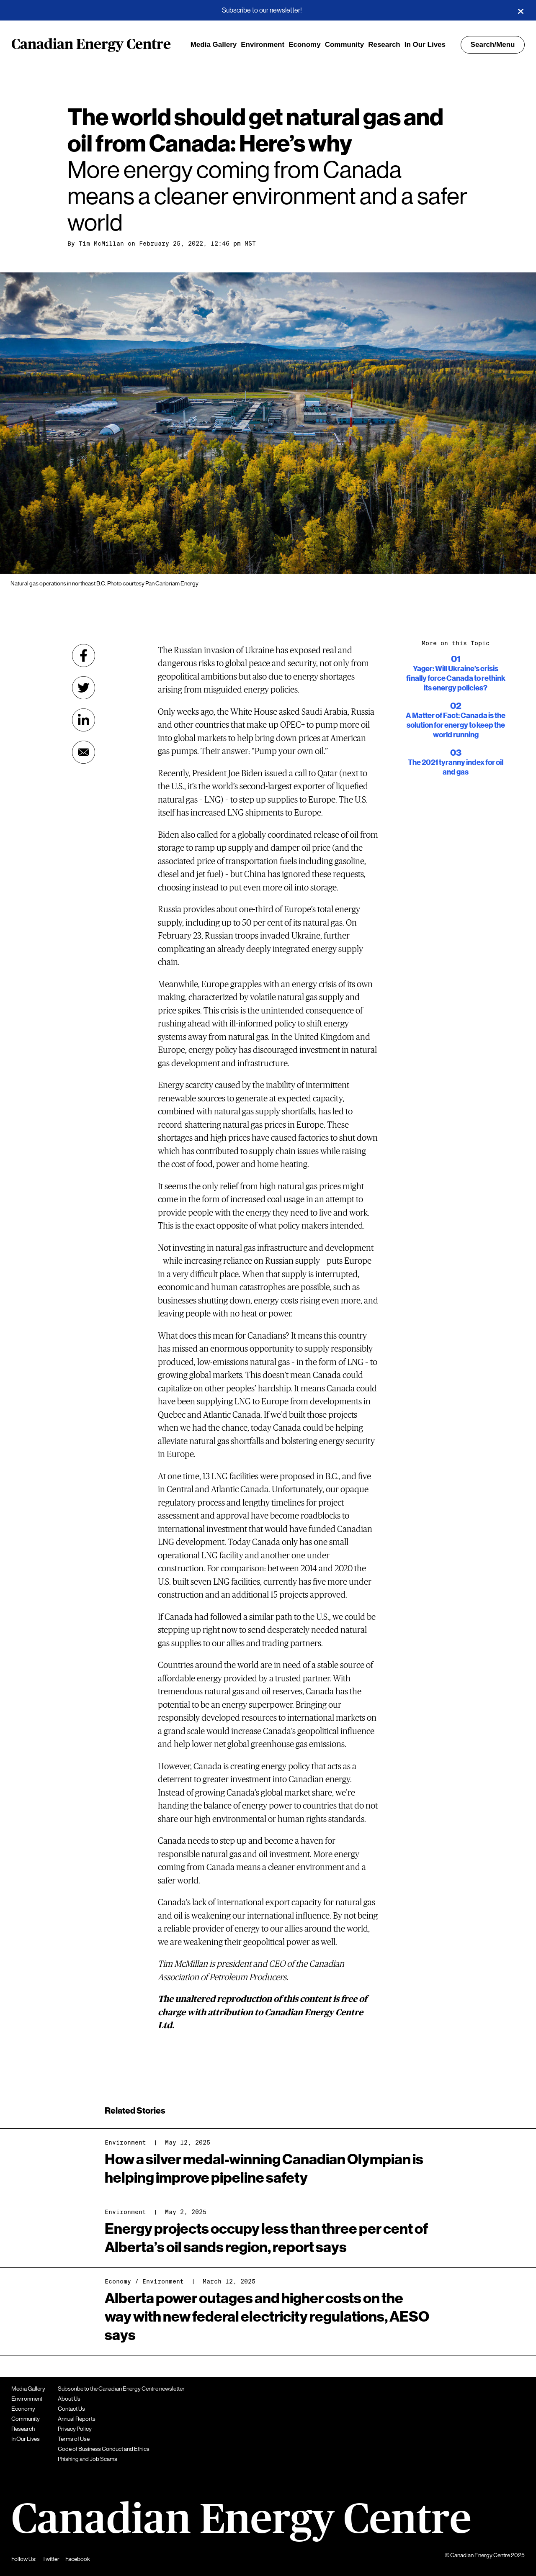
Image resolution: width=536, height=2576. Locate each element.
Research (384, 45)
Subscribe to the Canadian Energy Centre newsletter (121, 2388)
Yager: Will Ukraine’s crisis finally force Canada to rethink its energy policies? (455, 673)
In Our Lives (425, 45)
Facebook (77, 2559)
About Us (69, 2399)
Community (344, 45)
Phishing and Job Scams (87, 2459)
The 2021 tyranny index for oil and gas (455, 762)
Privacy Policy (75, 2429)
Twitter (50, 2559)
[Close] (520, 10)
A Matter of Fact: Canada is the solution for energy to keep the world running (455, 720)
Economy (305, 45)
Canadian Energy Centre (91, 45)
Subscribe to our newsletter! (262, 10)
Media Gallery (214, 45)
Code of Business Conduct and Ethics (103, 2449)
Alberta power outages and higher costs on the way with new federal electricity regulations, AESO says (267, 2317)
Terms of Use (74, 2439)
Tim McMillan (101, 243)
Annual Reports (76, 2419)
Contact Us (71, 2409)
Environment (262, 45)
